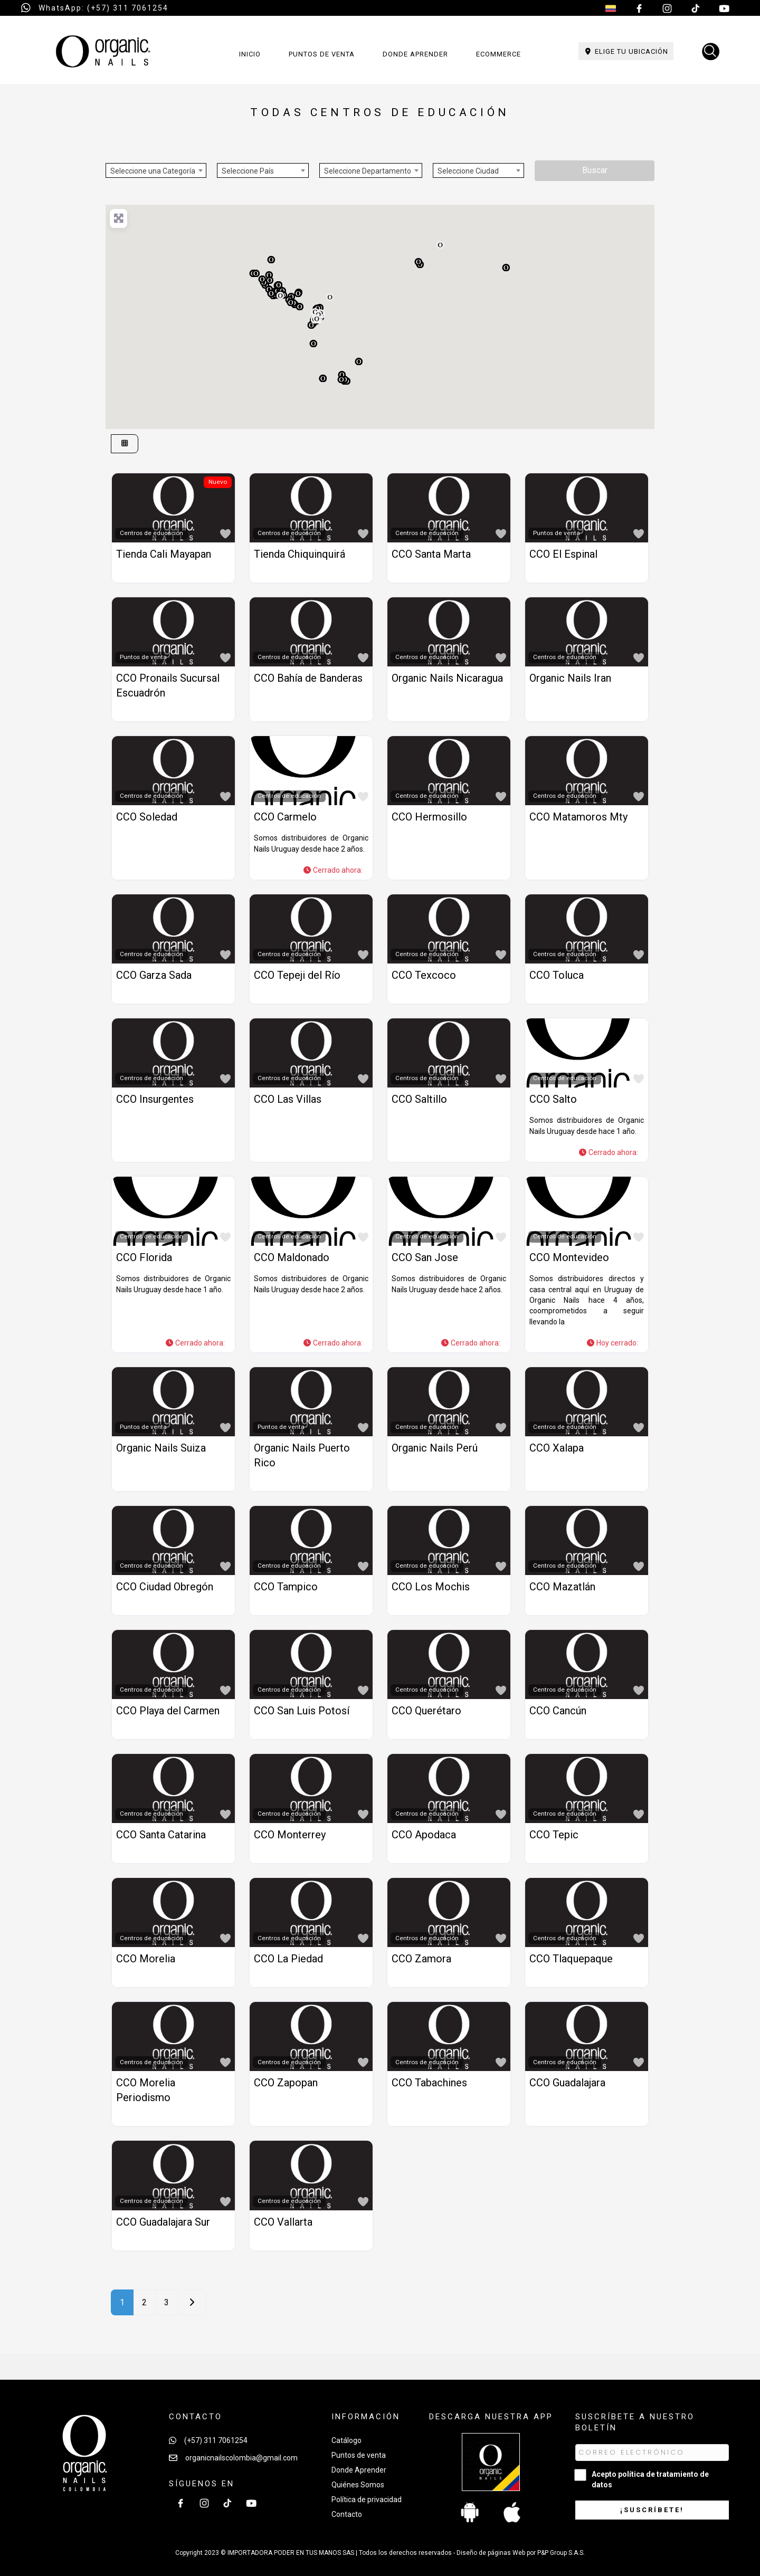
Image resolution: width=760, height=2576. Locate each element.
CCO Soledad (146, 816)
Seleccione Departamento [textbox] (367, 171)
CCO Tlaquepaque (571, 1958)
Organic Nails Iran (570, 678)
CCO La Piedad (288, 1958)
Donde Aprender (358, 2470)
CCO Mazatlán (562, 1586)
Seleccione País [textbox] (248, 171)
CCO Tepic (553, 1834)
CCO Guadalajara (567, 2082)
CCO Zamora (421, 1958)
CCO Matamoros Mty (578, 816)
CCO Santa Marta (431, 554)
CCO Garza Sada (154, 975)
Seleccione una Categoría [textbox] (152, 171)
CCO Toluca (556, 975)
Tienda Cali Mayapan (163, 554)
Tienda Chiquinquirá (299, 554)
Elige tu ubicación (626, 51)
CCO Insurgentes (155, 1099)
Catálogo (346, 2440)
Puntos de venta (322, 54)
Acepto (650, 2479)
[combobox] (156, 170)
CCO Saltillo (419, 1099)
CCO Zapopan (286, 2082)
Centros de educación (151, 533)
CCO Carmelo (285, 816)
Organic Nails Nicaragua (447, 678)
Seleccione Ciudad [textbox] (468, 171)
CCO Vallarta (283, 2222)
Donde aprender (415, 54)
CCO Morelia (145, 1958)
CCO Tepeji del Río (297, 975)
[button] (359, 361)
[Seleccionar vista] (124, 444)
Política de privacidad (366, 2499)
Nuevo (217, 481)
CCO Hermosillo (429, 816)
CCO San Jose (425, 1257)
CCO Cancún (557, 1710)
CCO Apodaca (424, 1834)
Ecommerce (498, 54)
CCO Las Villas (287, 1099)
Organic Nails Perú (435, 1448)
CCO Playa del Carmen (168, 1710)
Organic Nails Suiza (161, 1448)
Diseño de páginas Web (492, 2552)
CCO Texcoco (424, 975)
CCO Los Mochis (431, 1586)
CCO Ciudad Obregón (164, 1586)
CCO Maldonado (291, 1257)
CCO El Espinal (563, 554)
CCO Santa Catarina (161, 1834)
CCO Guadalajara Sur (163, 2222)
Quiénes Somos (357, 2484)
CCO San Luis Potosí (301, 1710)
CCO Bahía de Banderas (308, 678)
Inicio (250, 54)
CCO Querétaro (426, 1710)
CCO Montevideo (569, 1257)
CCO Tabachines (429, 2082)
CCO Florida (144, 1257)
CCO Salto (553, 1099)
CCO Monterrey (290, 1834)
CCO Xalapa (556, 1448)
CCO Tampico (286, 1586)
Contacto (346, 2514)
